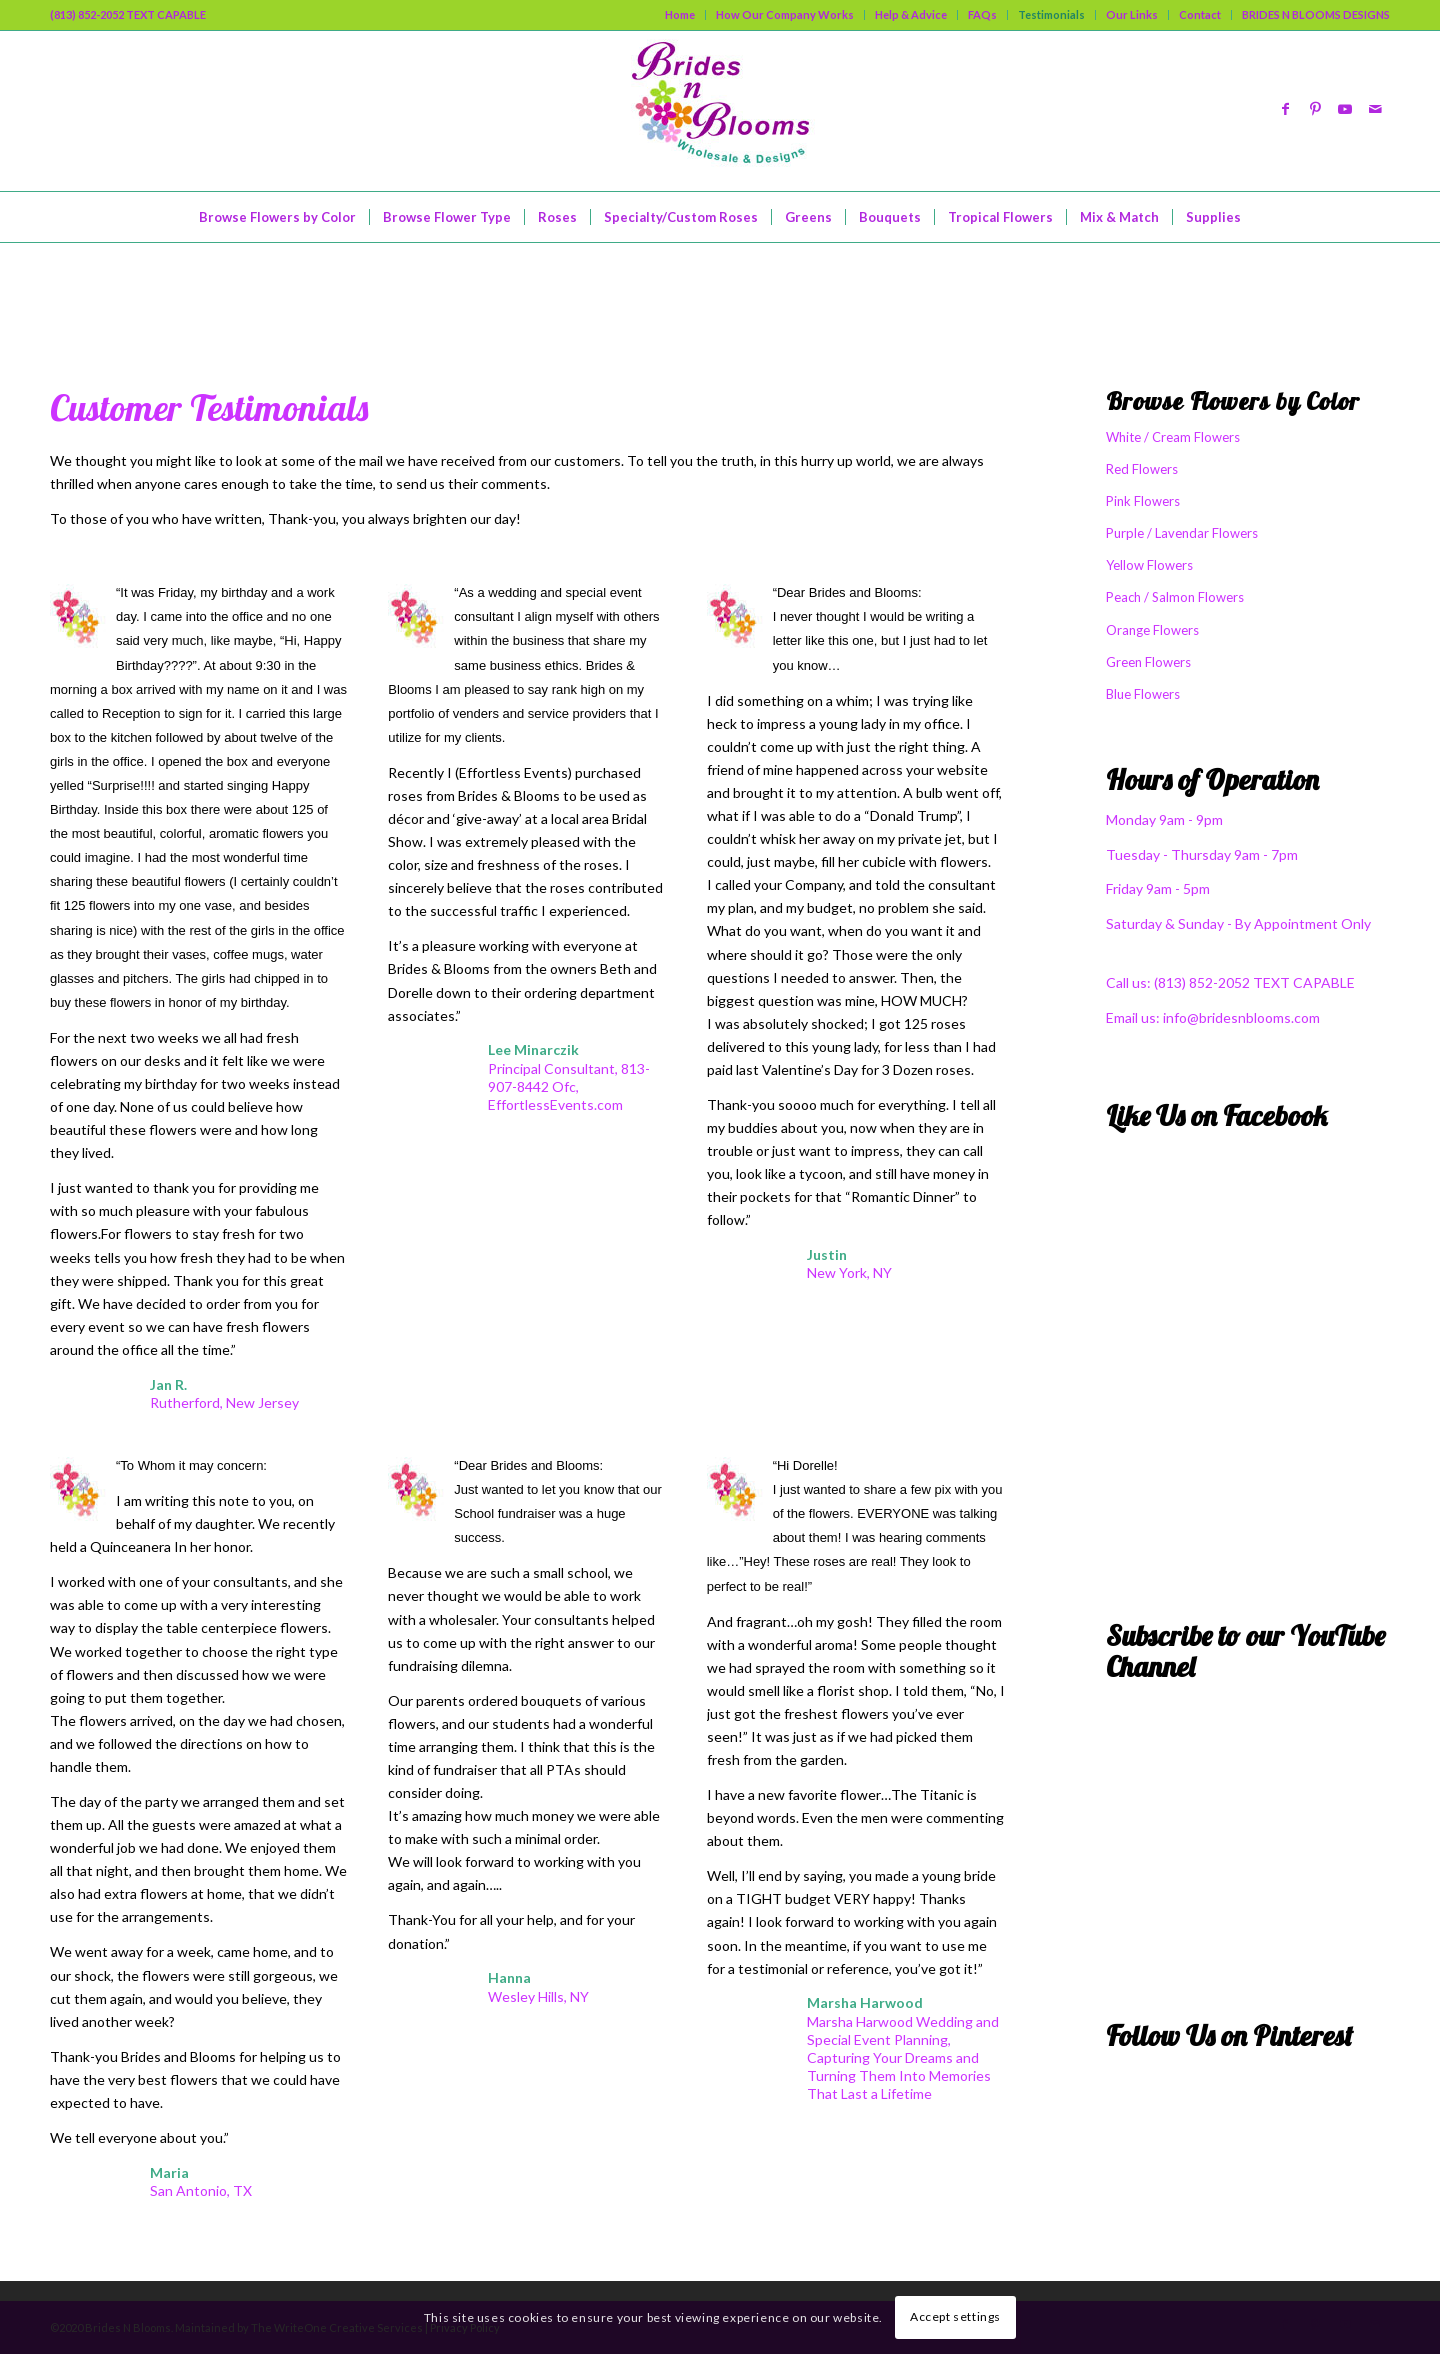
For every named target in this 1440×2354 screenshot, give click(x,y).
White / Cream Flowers (1173, 437)
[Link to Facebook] (1285, 111)
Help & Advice (911, 14)
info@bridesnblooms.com (1241, 1017)
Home (680, 14)
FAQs (982, 14)
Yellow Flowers (1149, 565)
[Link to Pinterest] (1315, 111)
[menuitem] (680, 15)
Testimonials (1051, 14)
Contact (1200, 14)
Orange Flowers (1152, 630)
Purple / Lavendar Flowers (1182, 533)
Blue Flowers (1143, 694)
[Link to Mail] (1375, 111)
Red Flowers (1142, 469)
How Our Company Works (785, 14)
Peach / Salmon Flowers (1175, 597)
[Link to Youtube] (1345, 111)
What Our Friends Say (193, 289)
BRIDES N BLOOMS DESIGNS (1316, 14)
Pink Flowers (1143, 501)
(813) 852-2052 (1203, 982)
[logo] (720, 111)
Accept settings (955, 2316)
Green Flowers (1148, 662)
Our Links (1132, 14)
